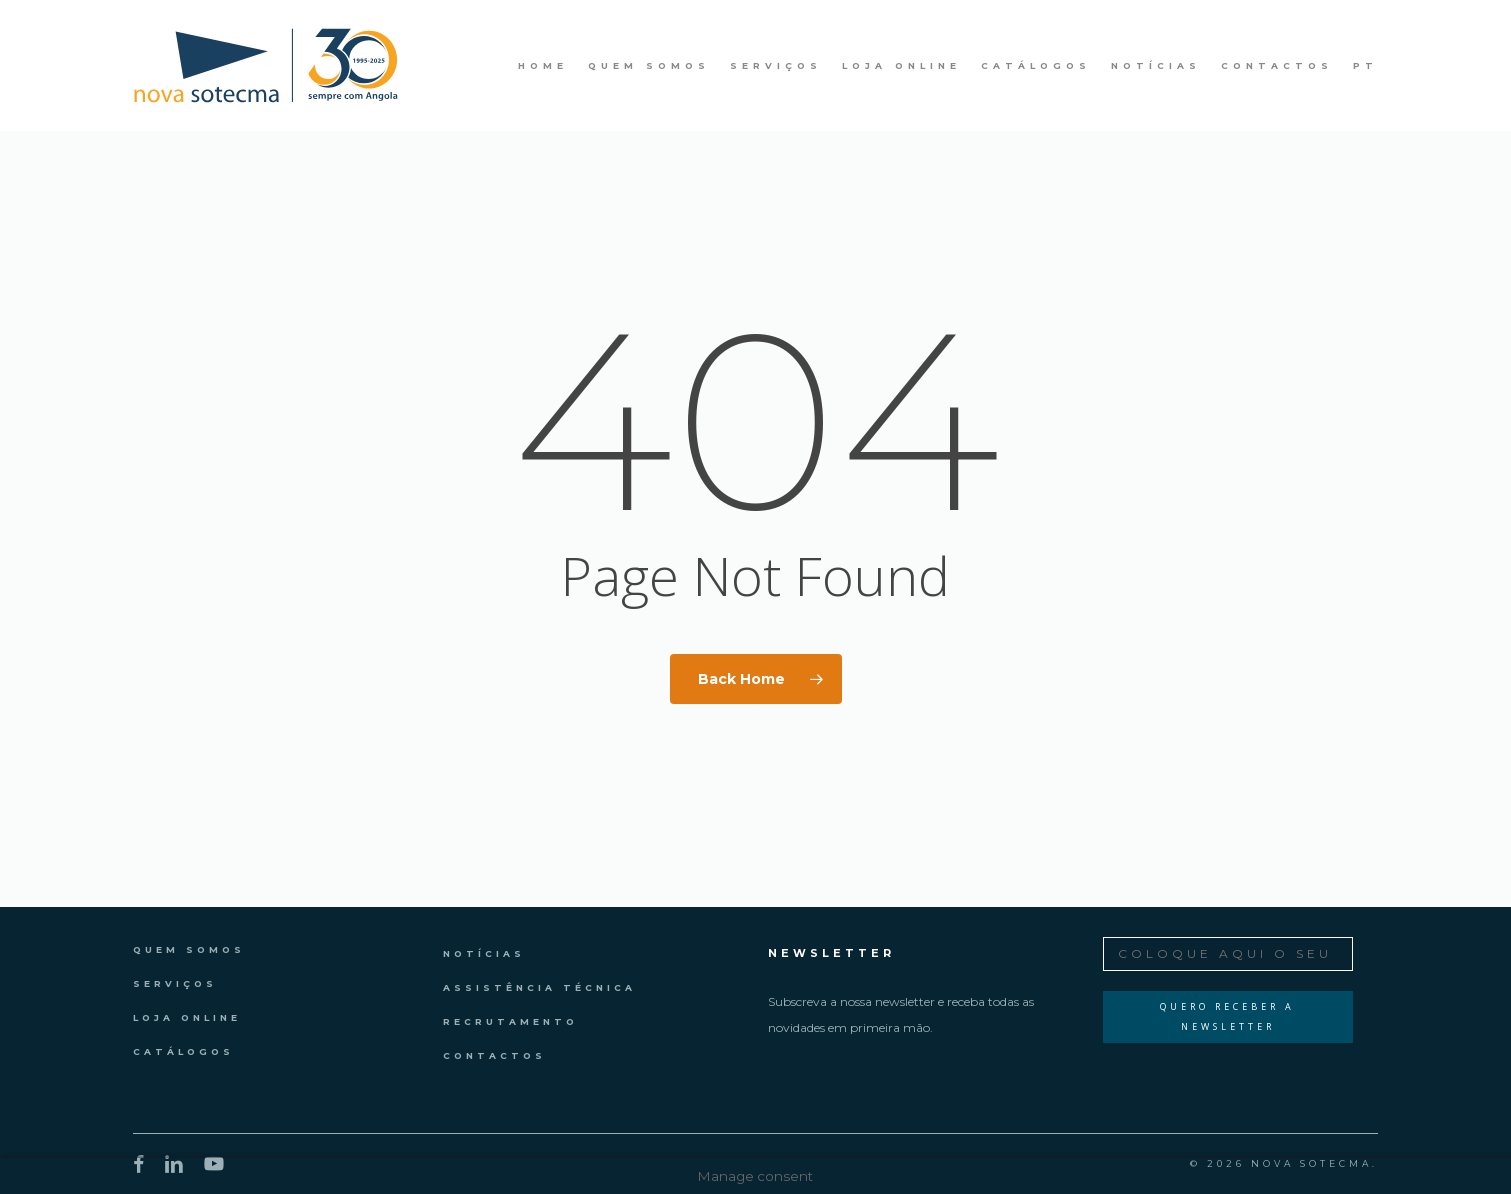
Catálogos (183, 1051)
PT (1365, 66)
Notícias (484, 953)
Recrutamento (510, 1021)
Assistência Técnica (539, 987)
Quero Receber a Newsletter (1227, 1016)
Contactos (494, 1055)
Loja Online (187, 1017)
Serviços (175, 983)
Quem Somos (189, 949)
